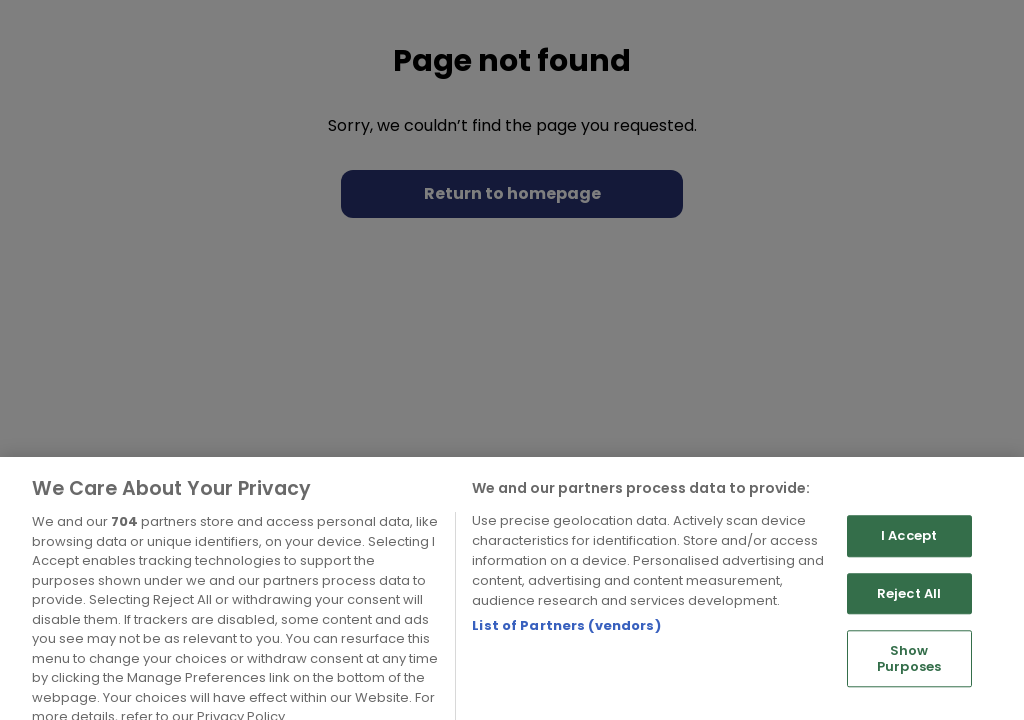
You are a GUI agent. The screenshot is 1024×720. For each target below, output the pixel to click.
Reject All (909, 614)
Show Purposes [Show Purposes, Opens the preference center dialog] (909, 680)
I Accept (909, 557)
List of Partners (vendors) (566, 646)
